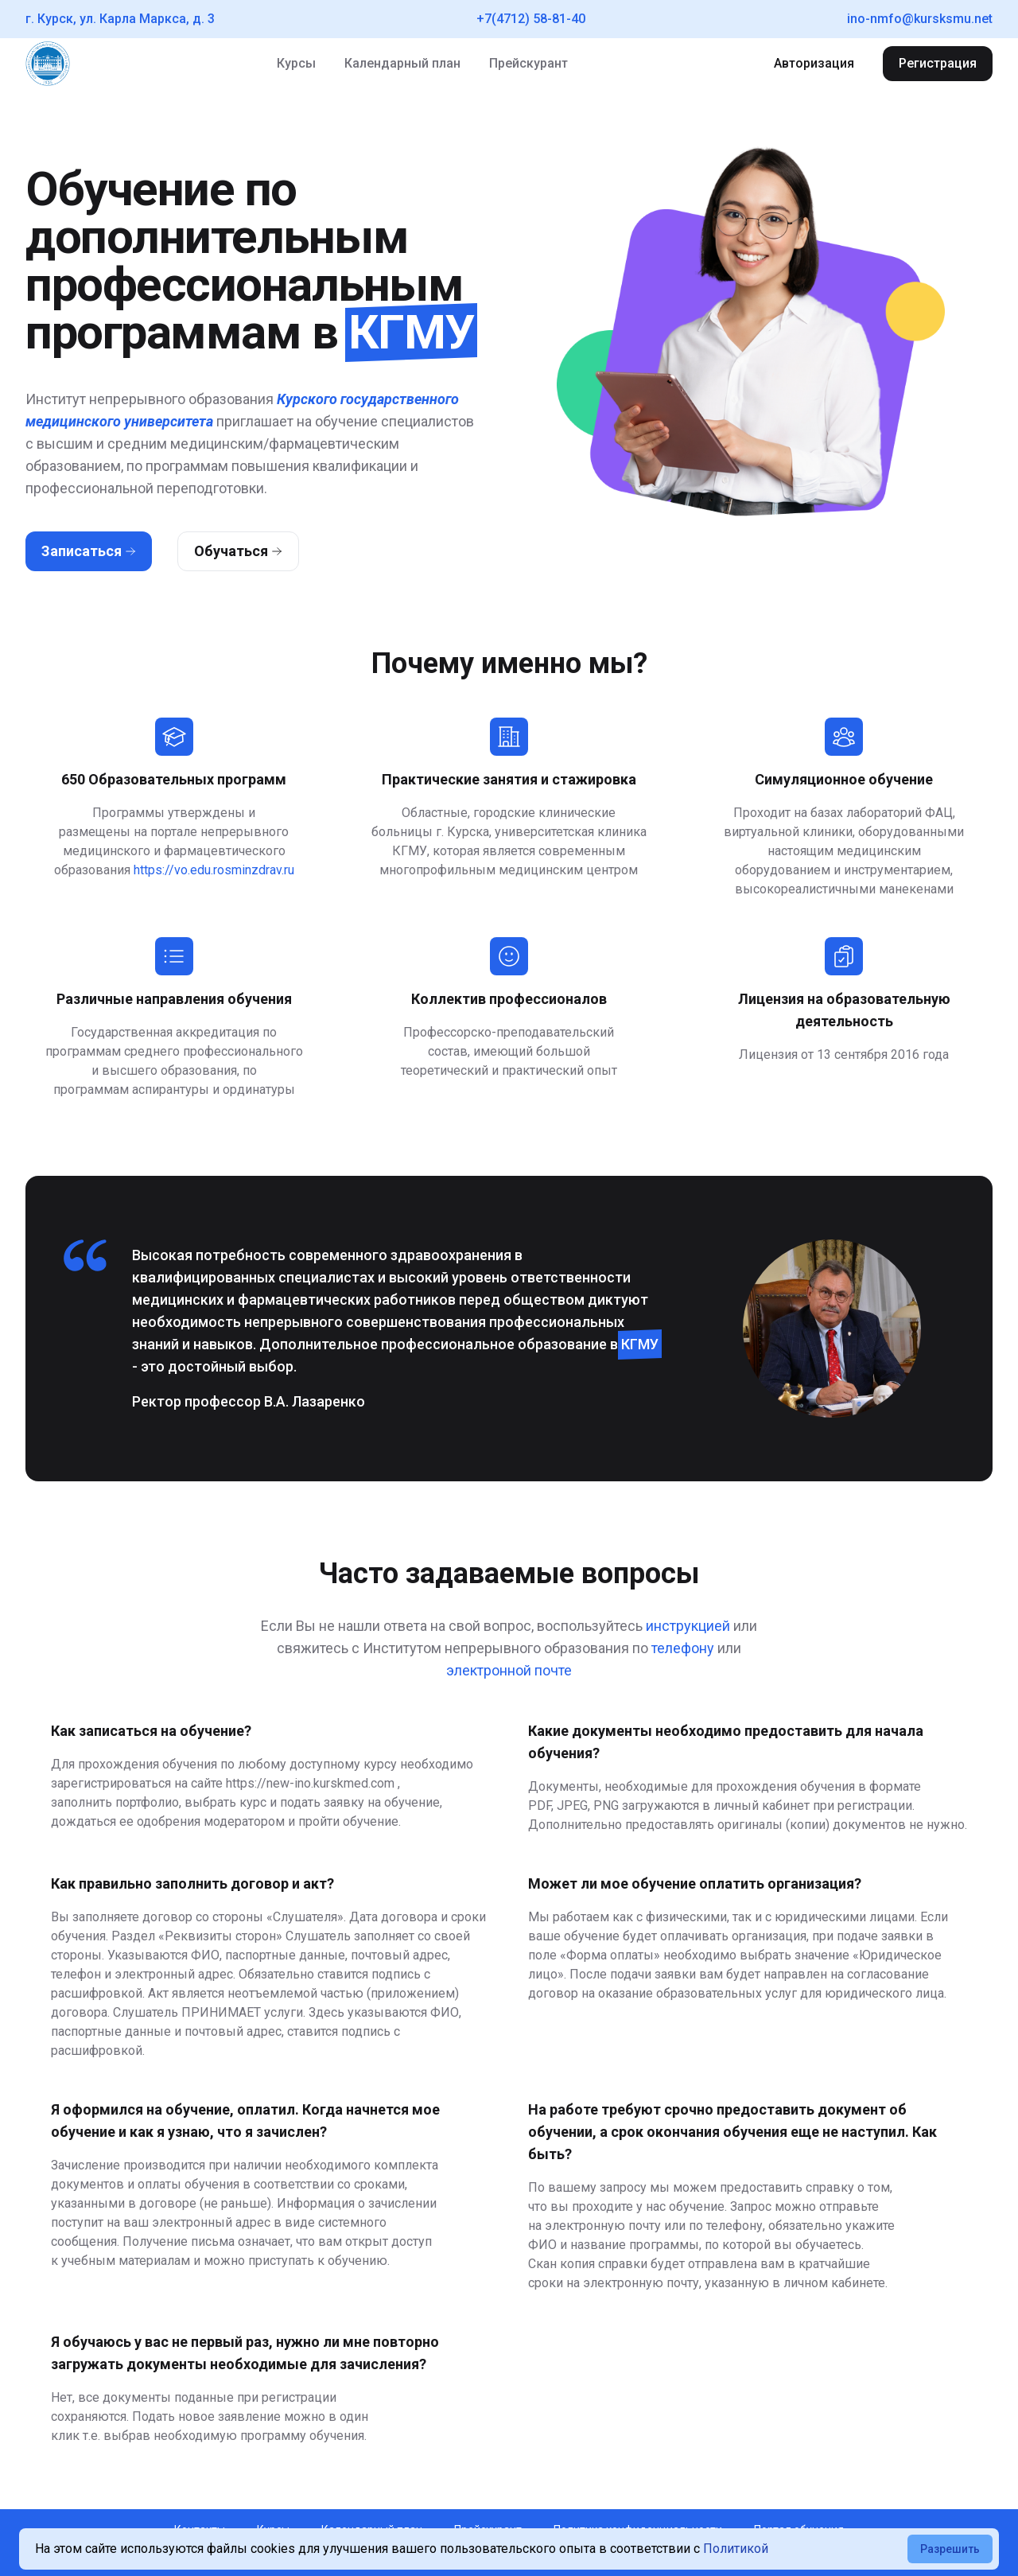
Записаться (88, 551)
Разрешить (950, 2549)
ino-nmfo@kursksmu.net (920, 18)
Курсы (296, 63)
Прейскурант (528, 63)
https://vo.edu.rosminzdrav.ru (214, 869)
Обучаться (238, 551)
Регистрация (938, 63)
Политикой (735, 2548)
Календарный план (402, 63)
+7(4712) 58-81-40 (530, 18)
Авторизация (814, 63)
